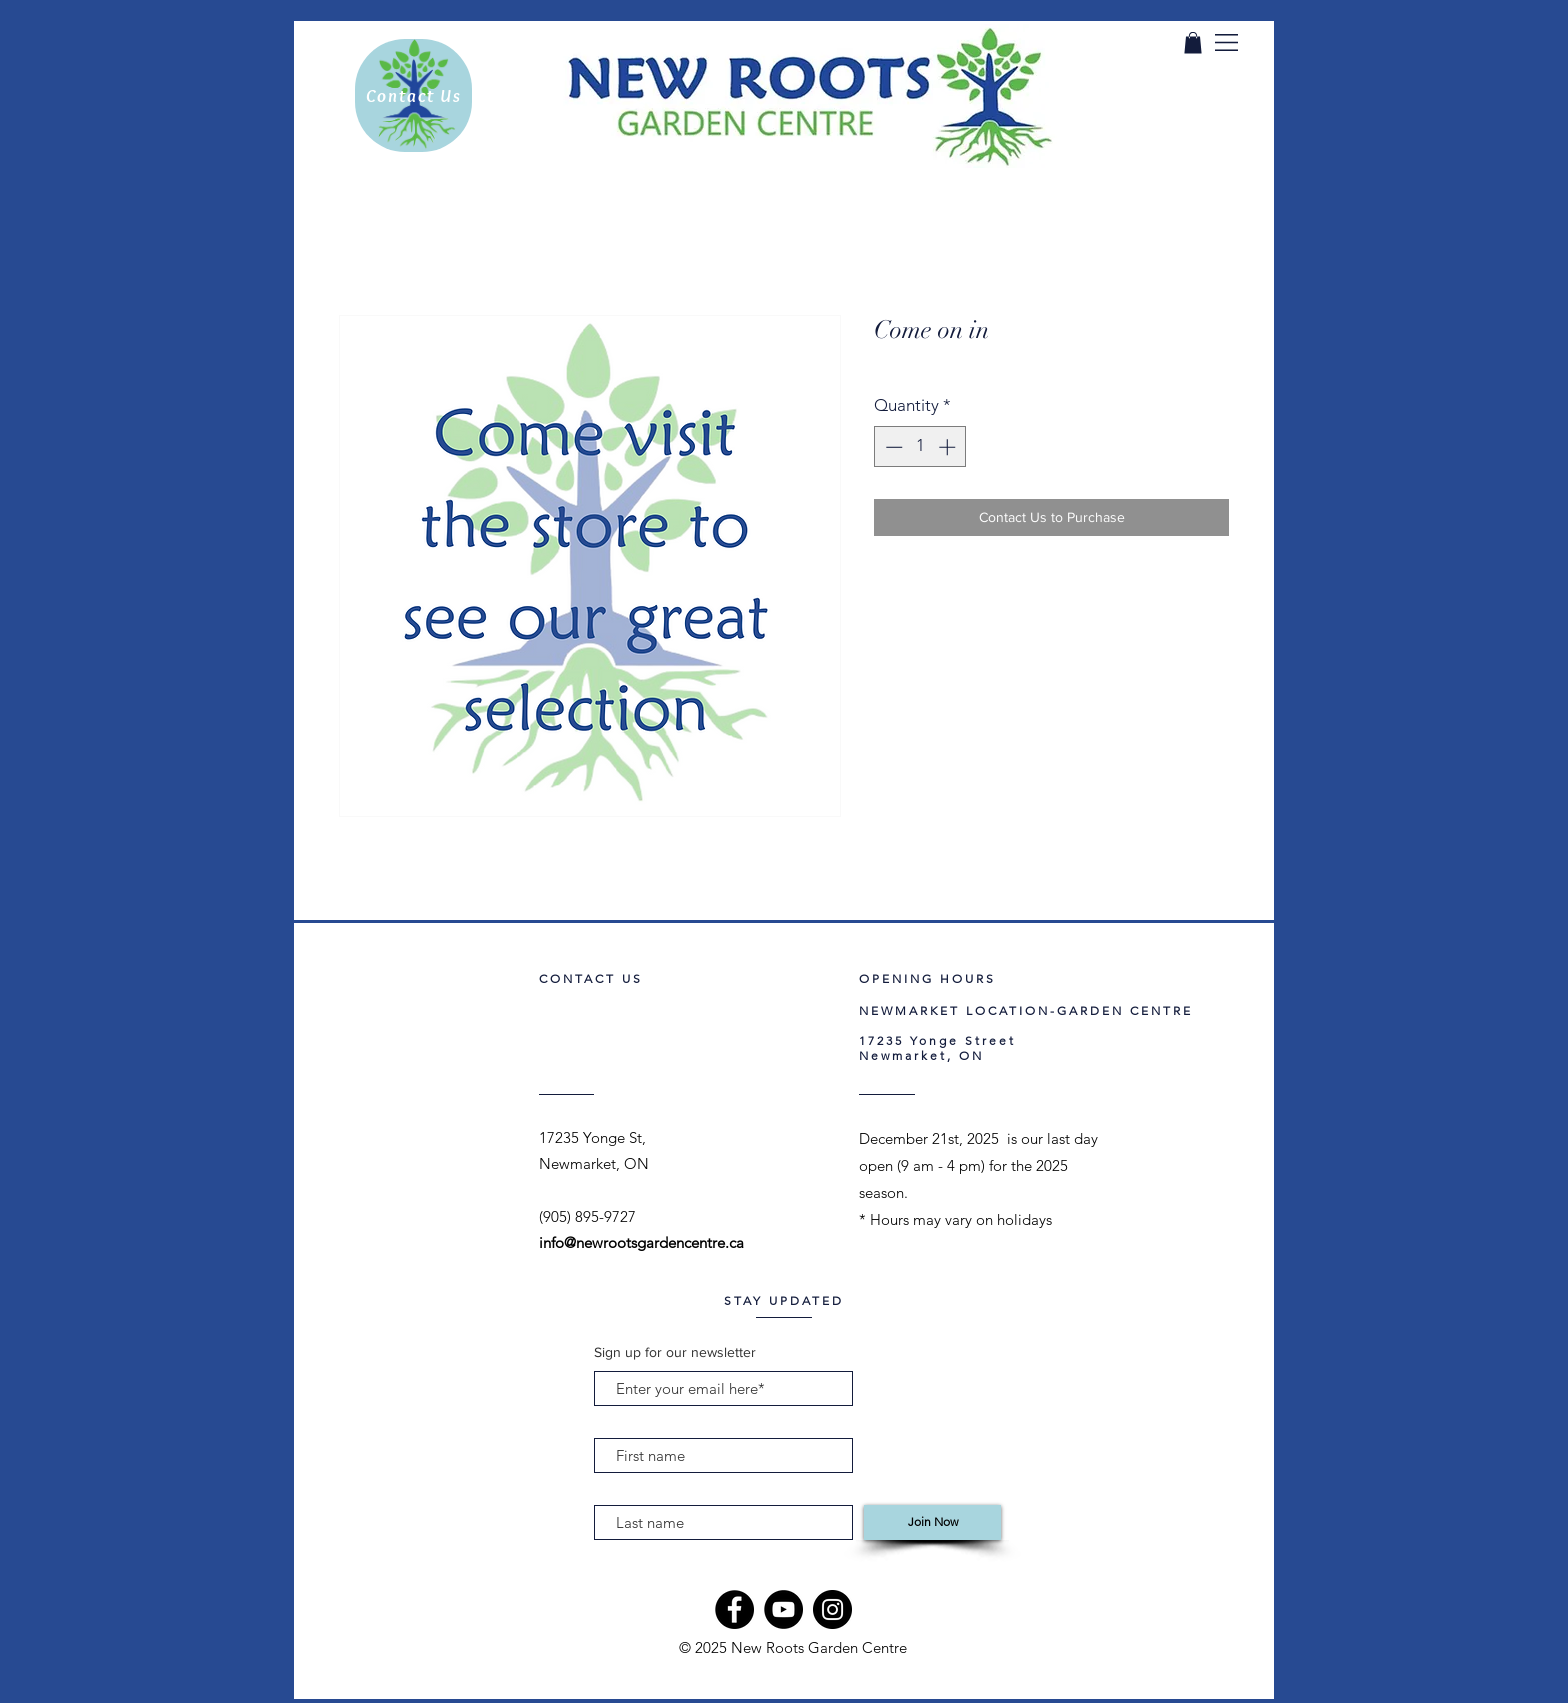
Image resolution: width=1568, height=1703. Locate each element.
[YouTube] (783, 1609)
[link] (1193, 43)
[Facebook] (734, 1609)
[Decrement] (892, 447)
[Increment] (949, 447)
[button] (1226, 42)
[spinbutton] (920, 447)
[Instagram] (832, 1609)
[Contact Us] (413, 95)
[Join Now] (932, 1522)
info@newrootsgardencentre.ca (641, 1242)
